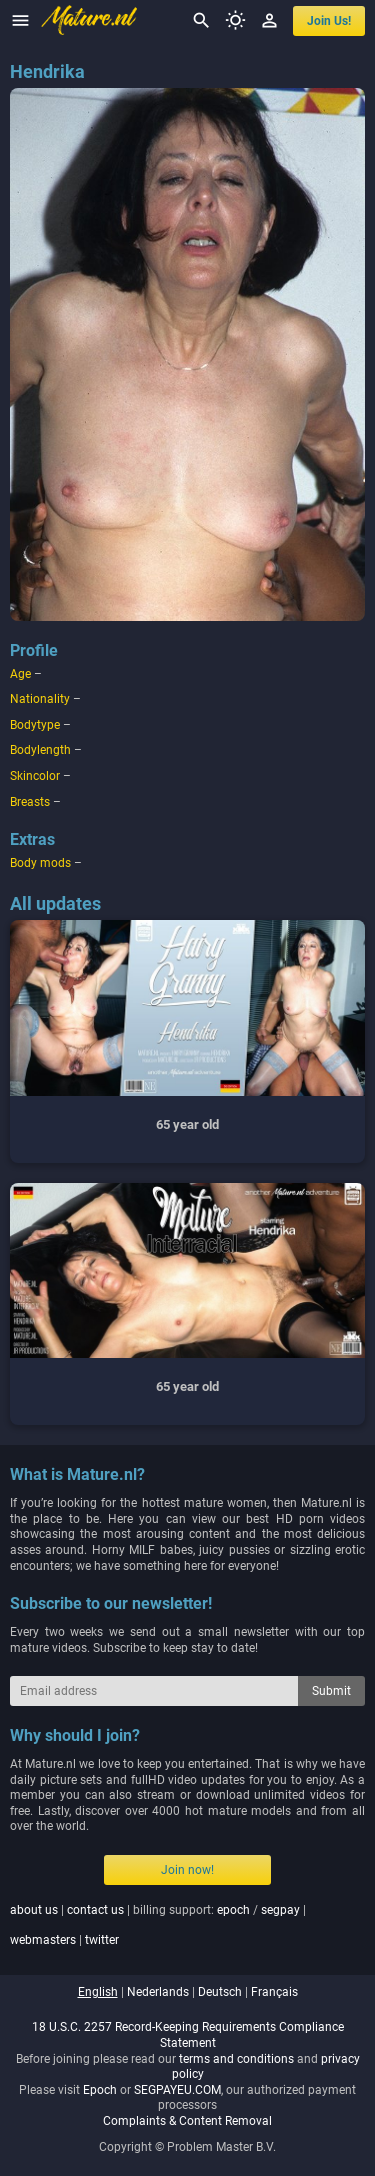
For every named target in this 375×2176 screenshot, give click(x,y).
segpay (280, 1910)
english (98, 1992)
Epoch (100, 2090)
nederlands (158, 1992)
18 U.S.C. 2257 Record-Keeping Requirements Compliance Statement (188, 2035)
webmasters (43, 1940)
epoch (233, 1910)
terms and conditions (236, 2059)
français (274, 1992)
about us (34, 1910)
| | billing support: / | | (158, 1925)
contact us (95, 1910)
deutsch (220, 1992)
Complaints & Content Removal (187, 2121)
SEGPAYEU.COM (177, 2090)
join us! (329, 21)
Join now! (187, 1870)
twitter (102, 1940)
